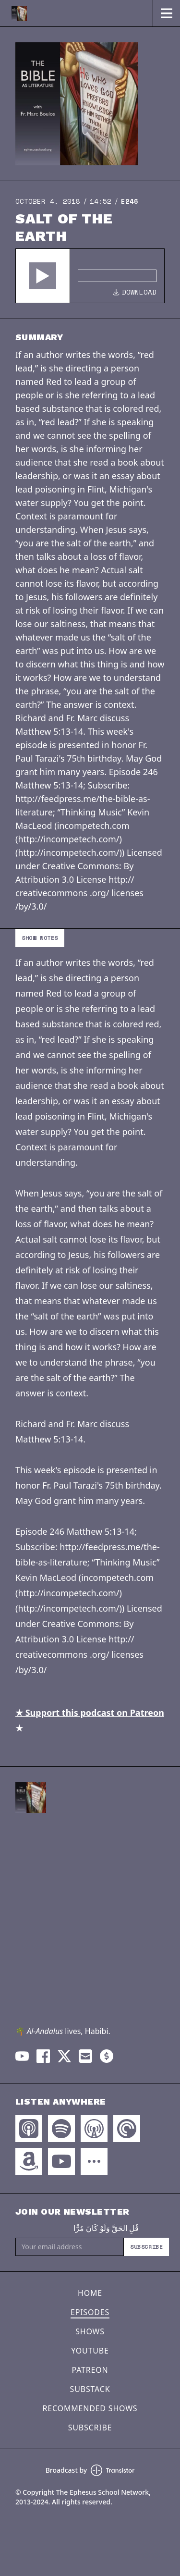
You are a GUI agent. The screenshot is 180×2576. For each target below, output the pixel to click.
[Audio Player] (90, 275)
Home (90, 2293)
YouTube (89, 2350)
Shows (90, 2331)
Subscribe (146, 2247)
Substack (90, 2389)
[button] (42, 275)
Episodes (90, 2312)
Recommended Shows (90, 2408)
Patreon (90, 2370)
